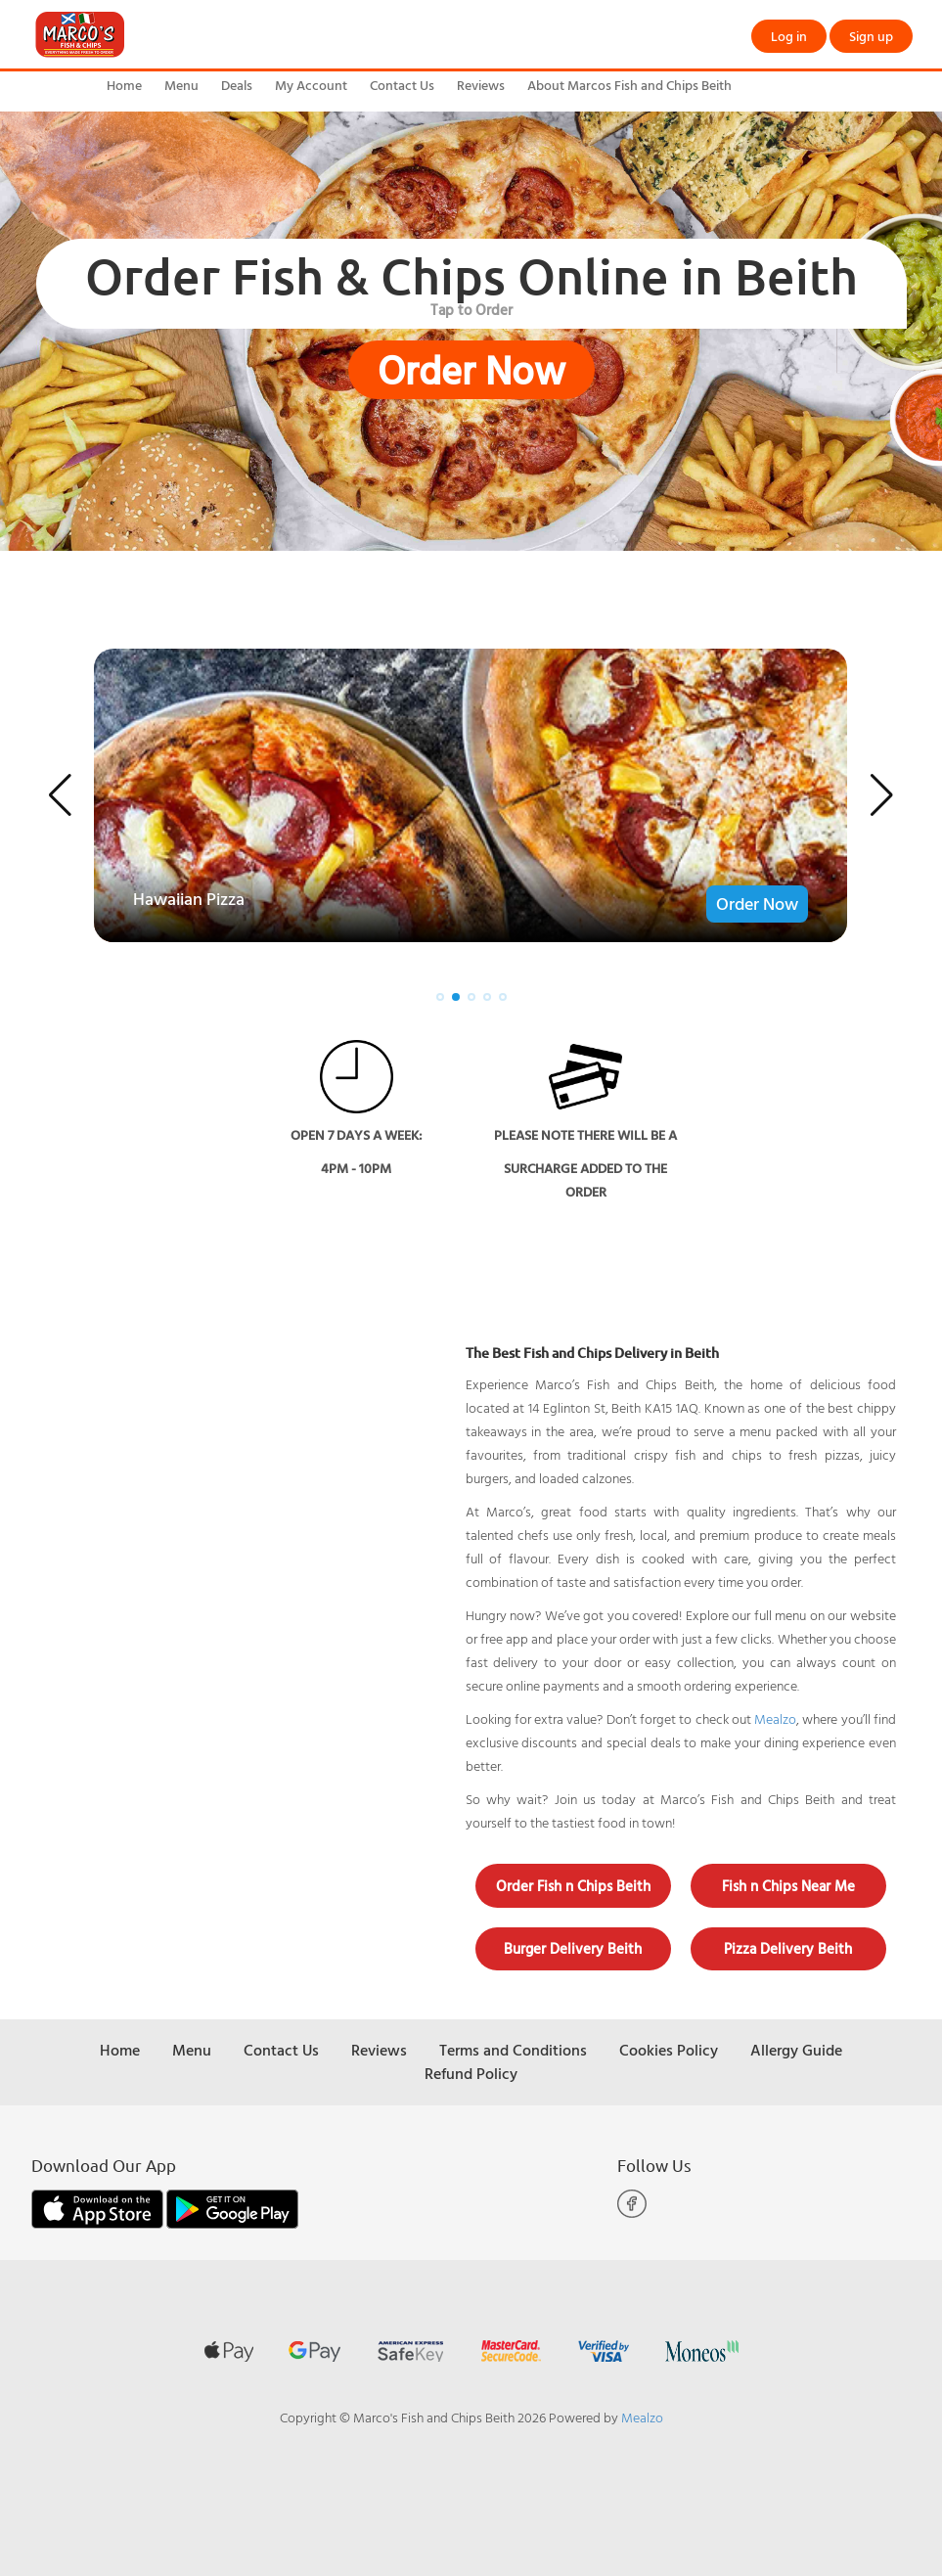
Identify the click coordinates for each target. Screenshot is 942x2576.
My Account (311, 84)
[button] (60, 795)
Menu (181, 84)
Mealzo (775, 1718)
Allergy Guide (796, 2049)
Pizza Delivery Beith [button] (788, 1948)
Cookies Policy (668, 2049)
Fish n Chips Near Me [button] (788, 1886)
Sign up (871, 35)
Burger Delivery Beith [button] (573, 1948)
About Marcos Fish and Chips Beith (629, 84)
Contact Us (402, 84)
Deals (236, 84)
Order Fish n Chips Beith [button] (573, 1886)
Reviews (481, 84)
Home (124, 84)
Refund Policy (471, 2073)
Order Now (471, 369)
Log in (789, 35)
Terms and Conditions (513, 2049)
